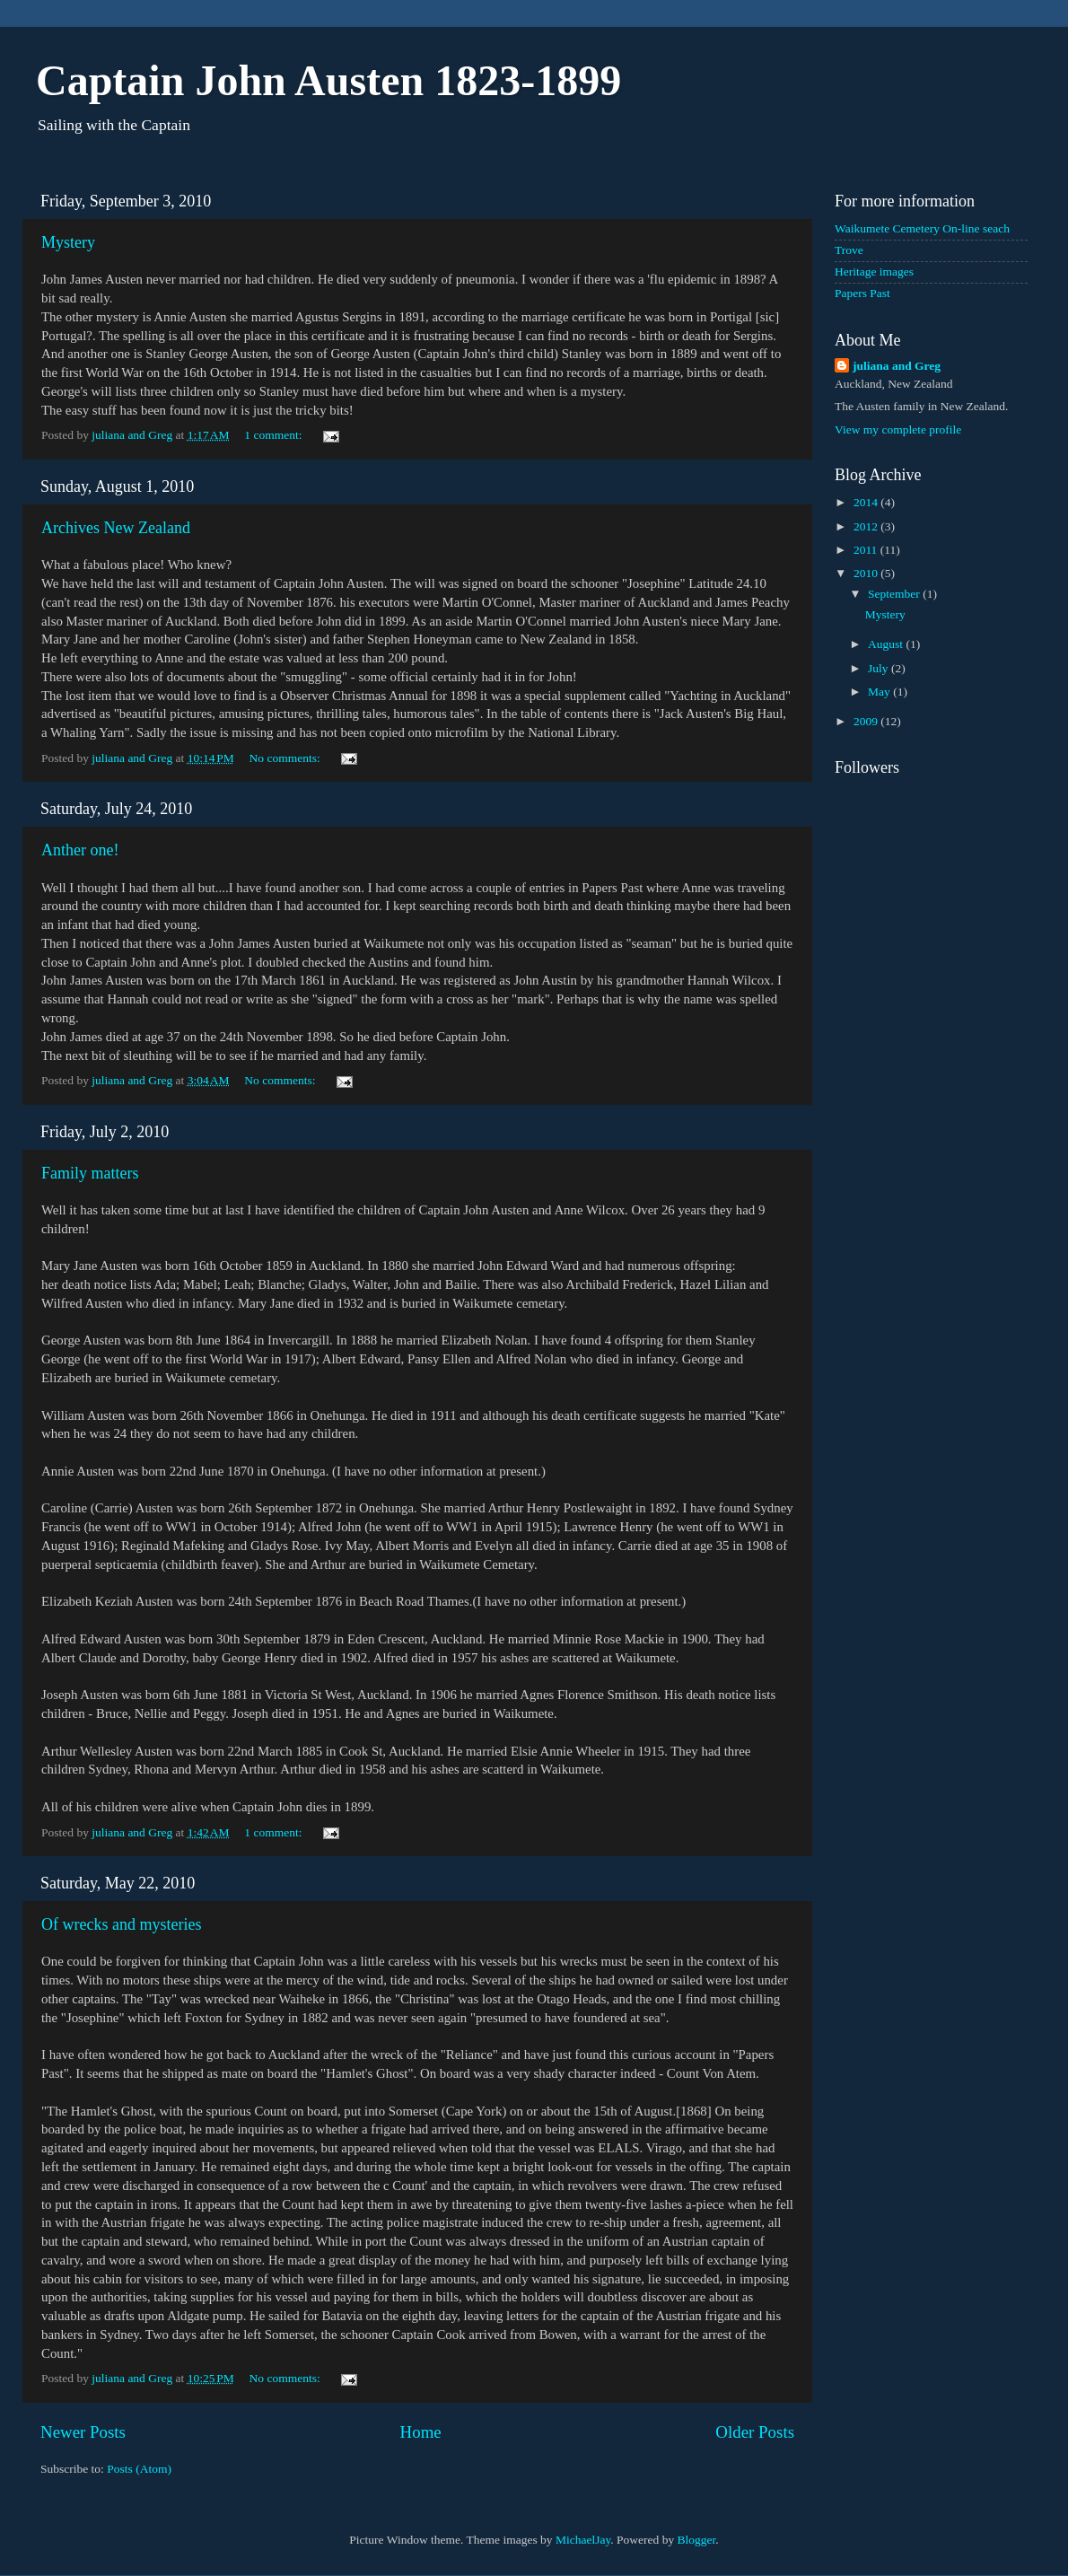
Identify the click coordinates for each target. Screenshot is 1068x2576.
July (879, 668)
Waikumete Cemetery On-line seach (922, 228)
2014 (867, 502)
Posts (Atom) (139, 2468)
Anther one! (79, 850)
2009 (867, 721)
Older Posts (754, 2432)
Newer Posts (83, 2432)
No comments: (286, 758)
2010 (867, 573)
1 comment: (274, 435)
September (895, 593)
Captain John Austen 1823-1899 (328, 80)
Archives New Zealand (115, 528)
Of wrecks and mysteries (121, 1924)
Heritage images (874, 271)
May (880, 691)
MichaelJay (583, 2539)
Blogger (697, 2539)
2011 (867, 549)
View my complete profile (898, 429)
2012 (867, 526)
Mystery (68, 242)
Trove (849, 250)
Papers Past (862, 293)
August (887, 644)
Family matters (89, 1173)
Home (421, 2432)
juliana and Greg (897, 365)
